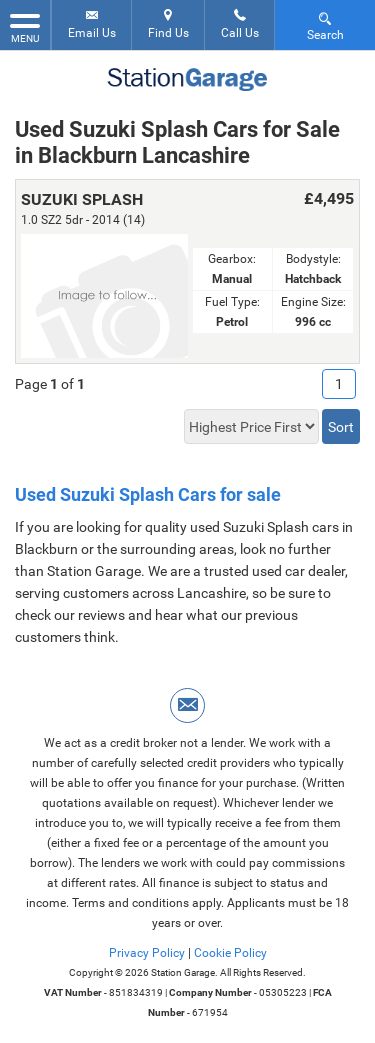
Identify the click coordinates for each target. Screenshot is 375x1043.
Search (325, 25)
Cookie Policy (230, 953)
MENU (25, 27)
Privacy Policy (147, 953)
